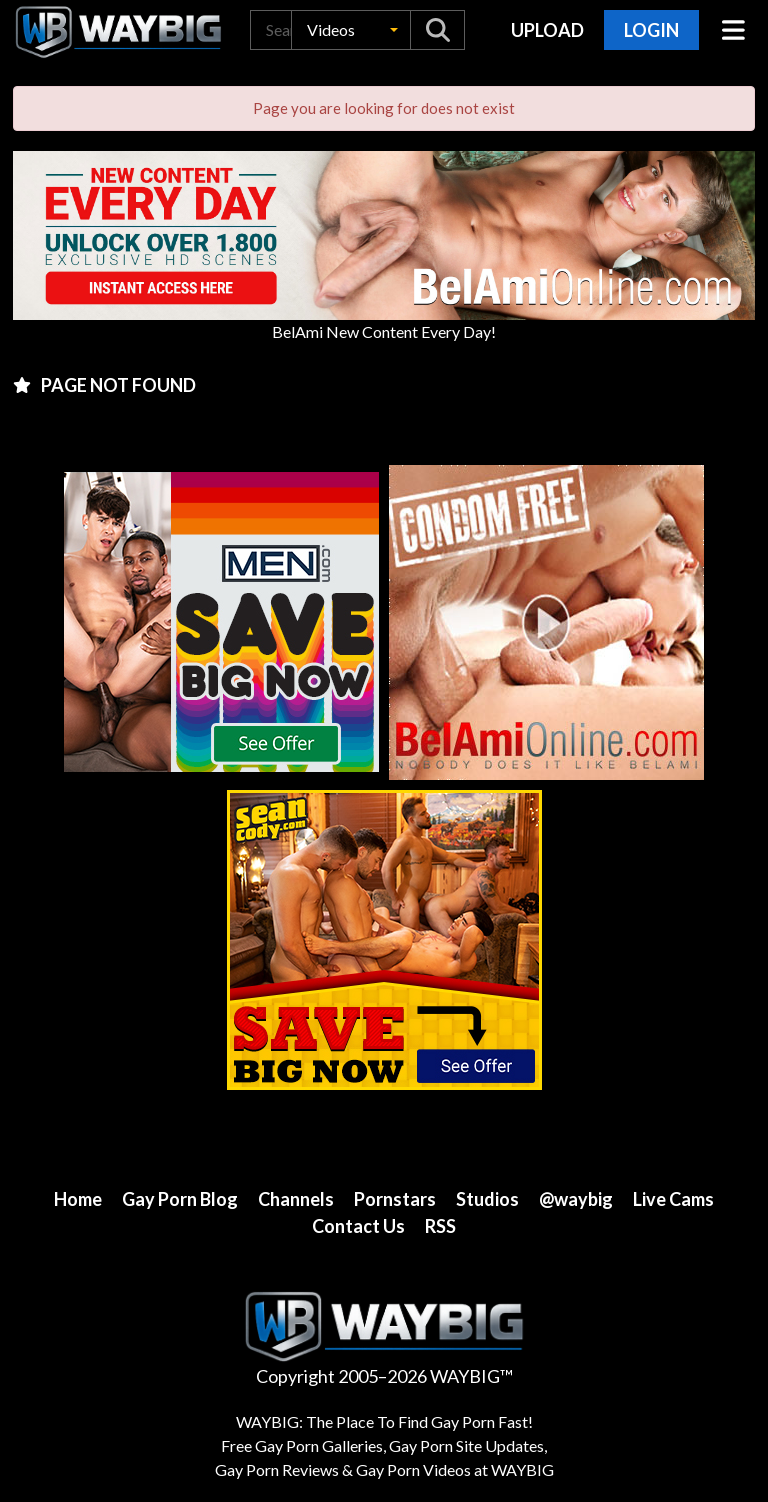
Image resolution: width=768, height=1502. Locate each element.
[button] (351, 30)
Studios (487, 1199)
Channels (296, 1199)
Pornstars (395, 1199)
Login (651, 30)
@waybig (576, 1199)
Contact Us (358, 1226)
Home (78, 1199)
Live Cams (673, 1199)
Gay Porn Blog (180, 1199)
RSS (440, 1226)
